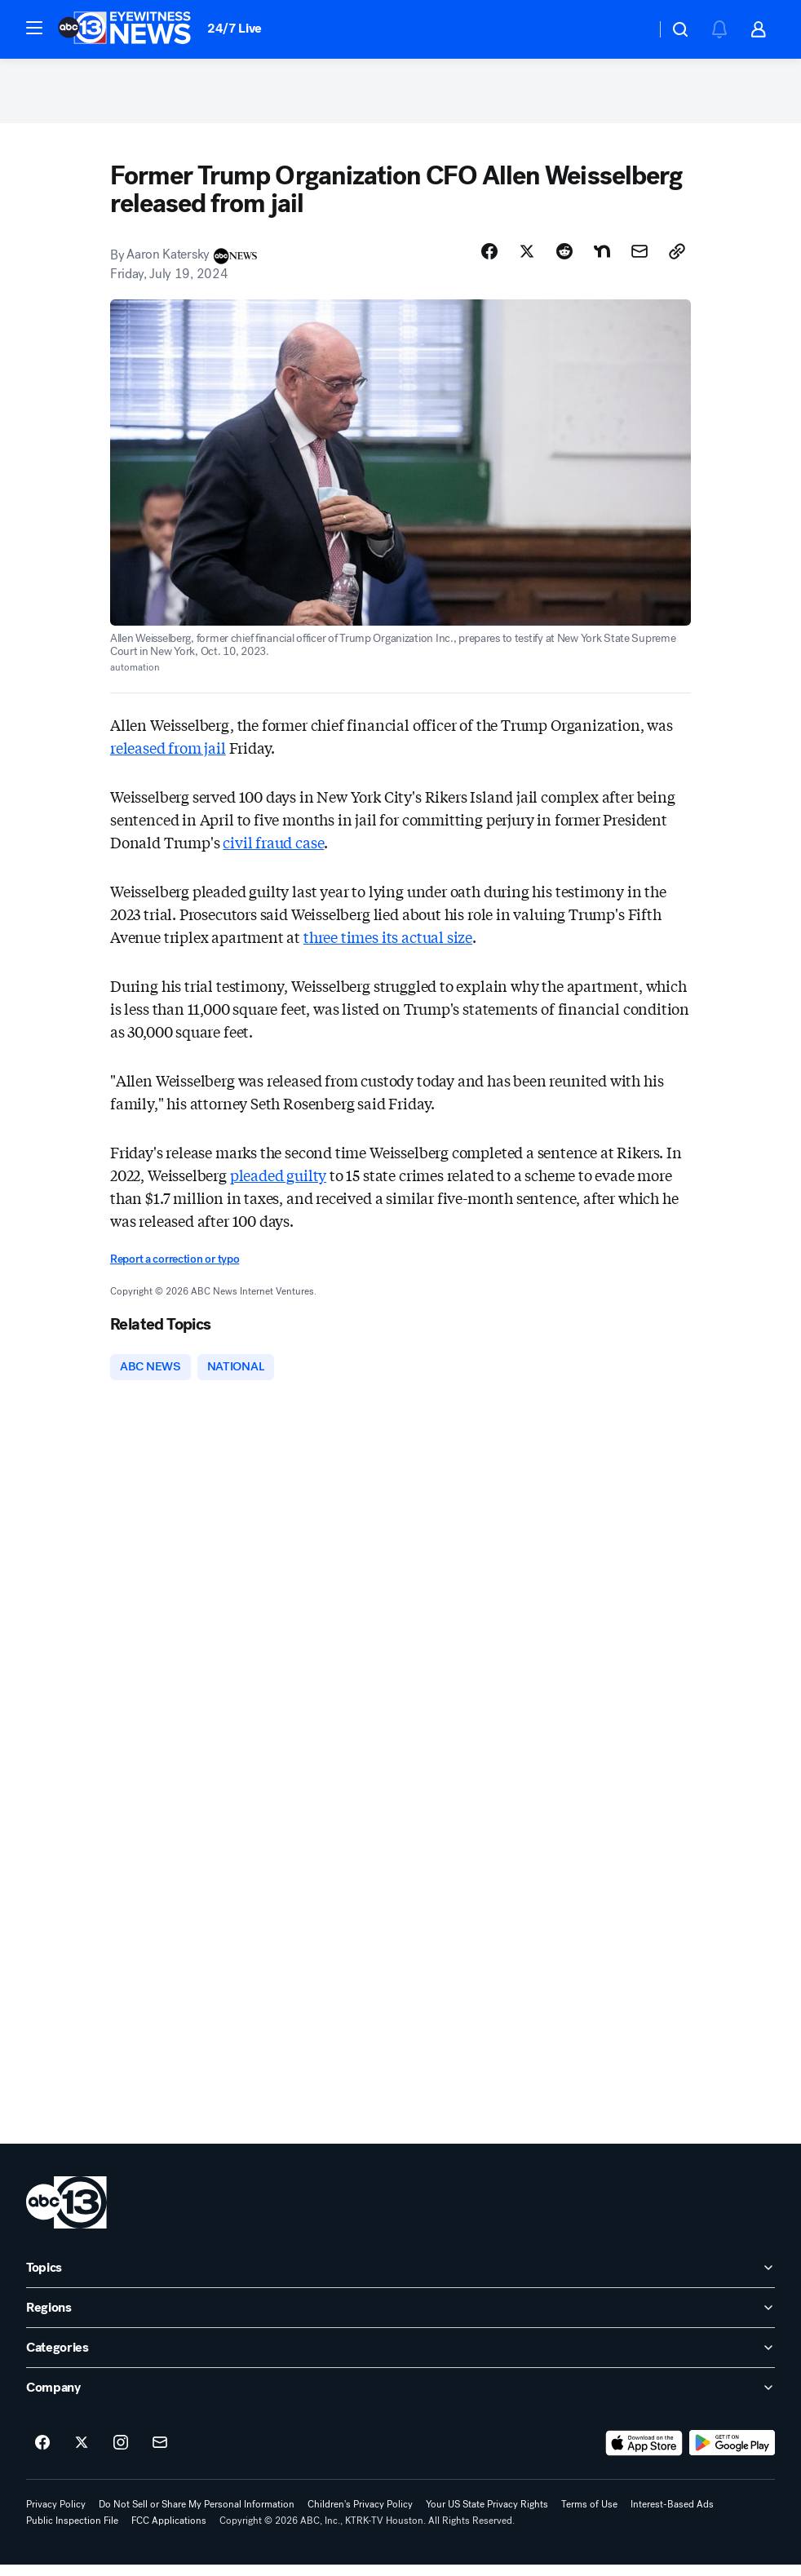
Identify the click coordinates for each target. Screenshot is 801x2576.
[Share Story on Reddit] (564, 260)
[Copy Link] (677, 260)
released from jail (168, 756)
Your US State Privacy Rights (487, 2516)
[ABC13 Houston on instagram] (120, 2454)
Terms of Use (589, 2516)
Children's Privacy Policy (360, 2516)
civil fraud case (273, 850)
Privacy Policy (56, 2516)
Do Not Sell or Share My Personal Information (196, 2516)
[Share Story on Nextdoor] (602, 260)
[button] (34, 27)
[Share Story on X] (527, 260)
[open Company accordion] (400, 2399)
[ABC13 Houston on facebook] (42, 2454)
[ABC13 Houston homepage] (124, 29)
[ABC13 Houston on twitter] (81, 2454)
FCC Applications (168, 2532)
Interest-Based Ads (672, 2516)
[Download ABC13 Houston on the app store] (644, 2454)
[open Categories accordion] (400, 2359)
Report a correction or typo (174, 1268)
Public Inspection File (72, 2532)
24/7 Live (234, 28)
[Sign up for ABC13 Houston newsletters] (160, 2454)
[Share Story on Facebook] (489, 260)
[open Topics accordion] (400, 2279)
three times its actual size (387, 945)
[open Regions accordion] (400, 2319)
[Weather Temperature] (630, 29)
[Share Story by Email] (639, 260)
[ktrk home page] (66, 2214)
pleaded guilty (278, 1183)
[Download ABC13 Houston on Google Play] (732, 2454)
